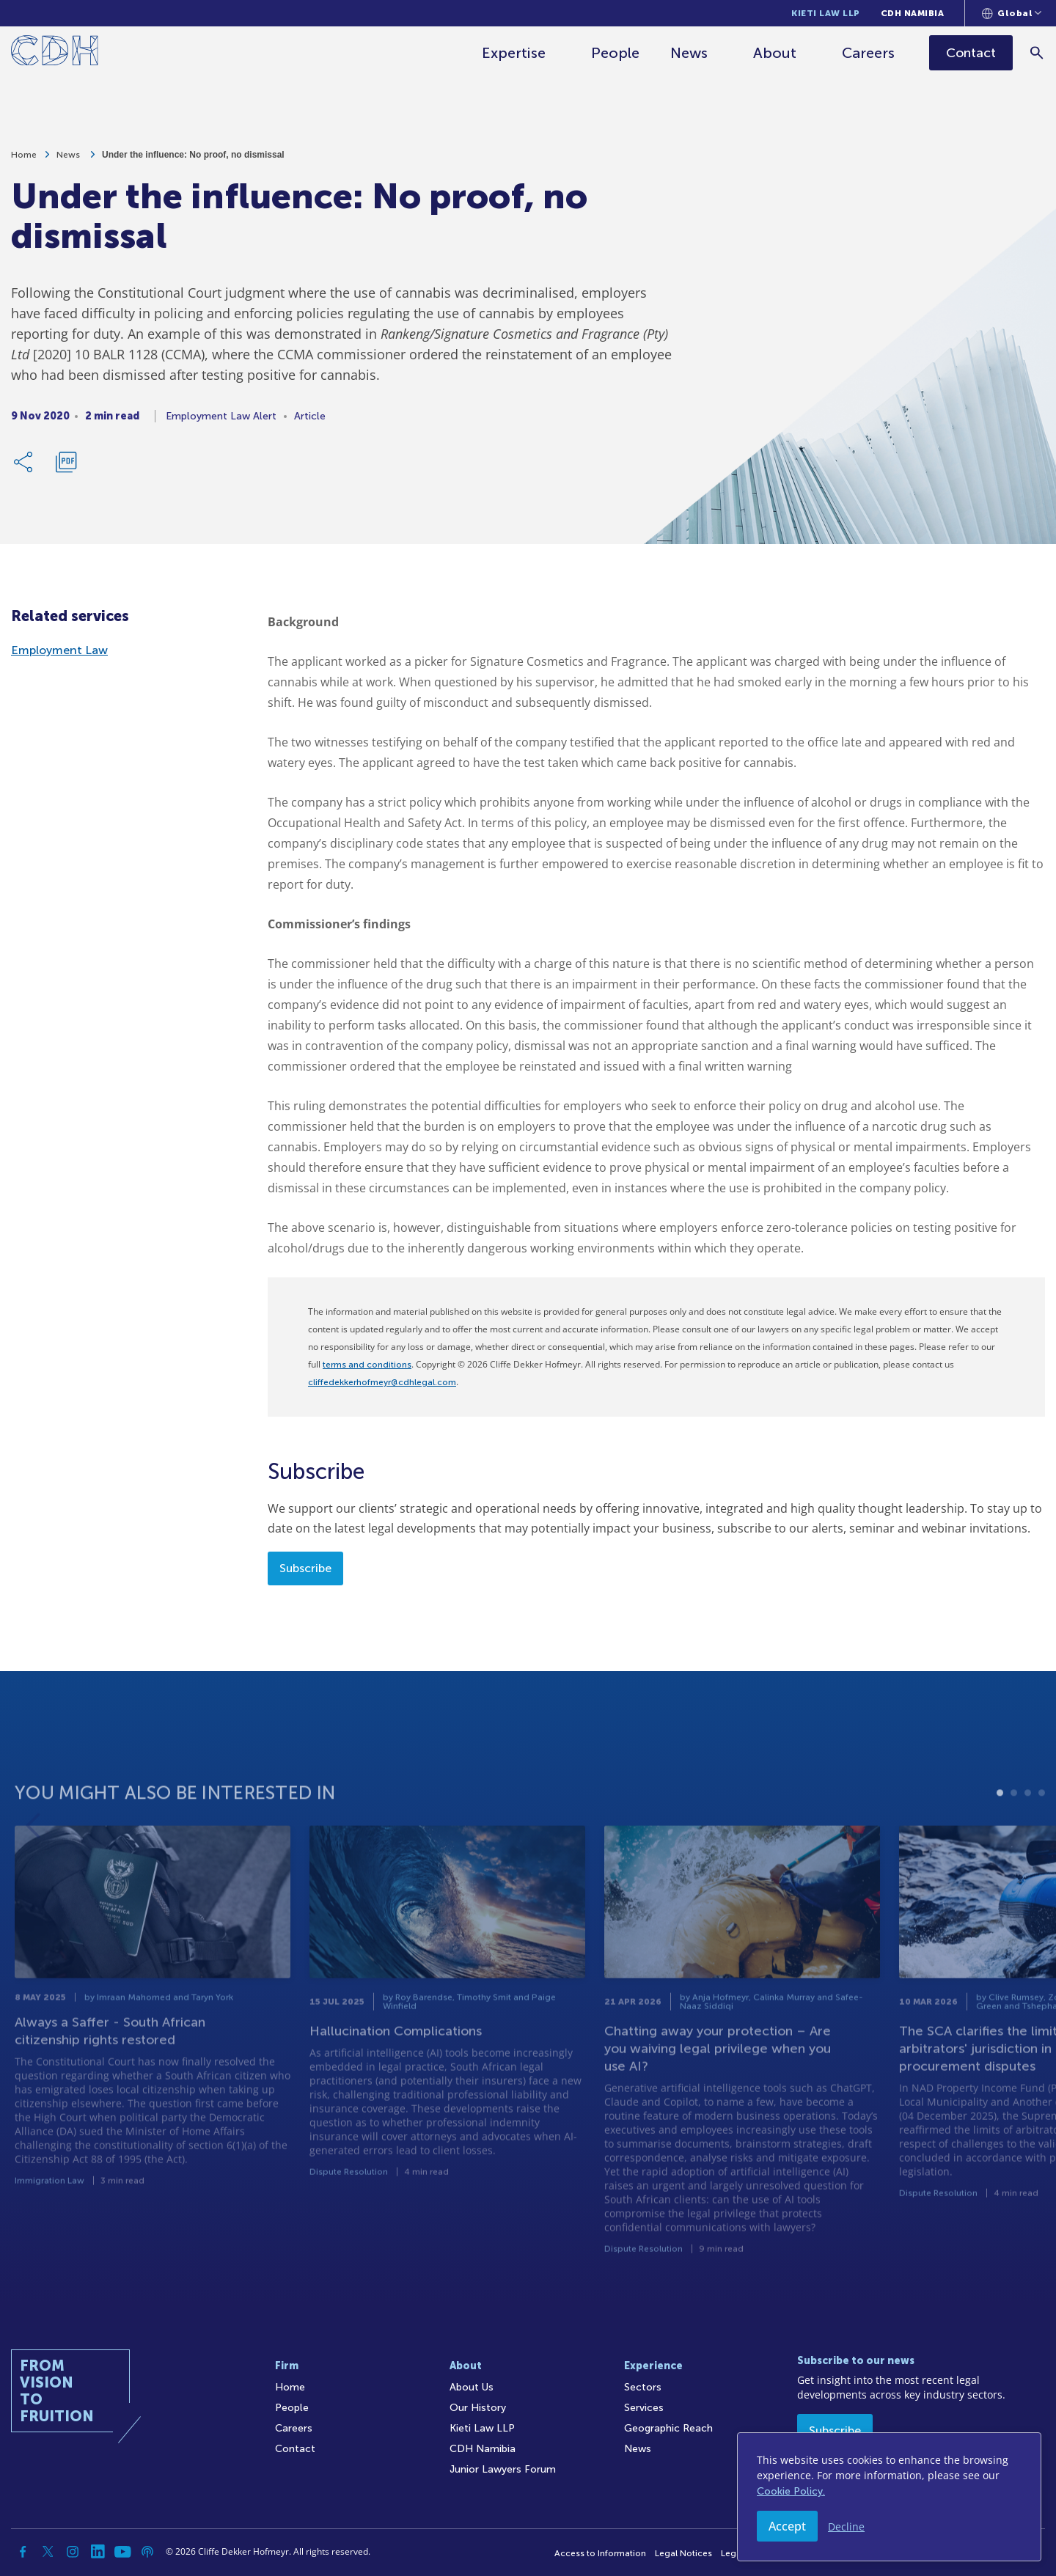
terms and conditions (367, 1364)
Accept (787, 2526)
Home (24, 158)
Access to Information (600, 2553)
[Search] (1038, 52)
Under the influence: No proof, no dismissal (193, 158)
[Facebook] (22, 2552)
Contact (295, 2449)
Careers (869, 53)
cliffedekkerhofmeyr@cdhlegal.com (382, 1382)
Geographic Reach (668, 2428)
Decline (846, 2526)
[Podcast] (147, 2552)
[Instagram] (72, 2552)
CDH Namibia (913, 13)
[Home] (54, 53)
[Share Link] (24, 465)
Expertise (515, 53)
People (617, 53)
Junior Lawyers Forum (503, 2469)
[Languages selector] (1011, 13)
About (776, 53)
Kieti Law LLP (825, 13)
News (690, 53)
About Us (472, 2387)
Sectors (642, 2387)
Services (644, 2407)
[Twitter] (47, 2552)
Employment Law (59, 650)
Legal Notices (683, 2553)
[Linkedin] (97, 2552)
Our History (478, 2407)
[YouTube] (122, 2552)
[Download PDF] (66, 465)
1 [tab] (1000, 1840)
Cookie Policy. (791, 2491)
